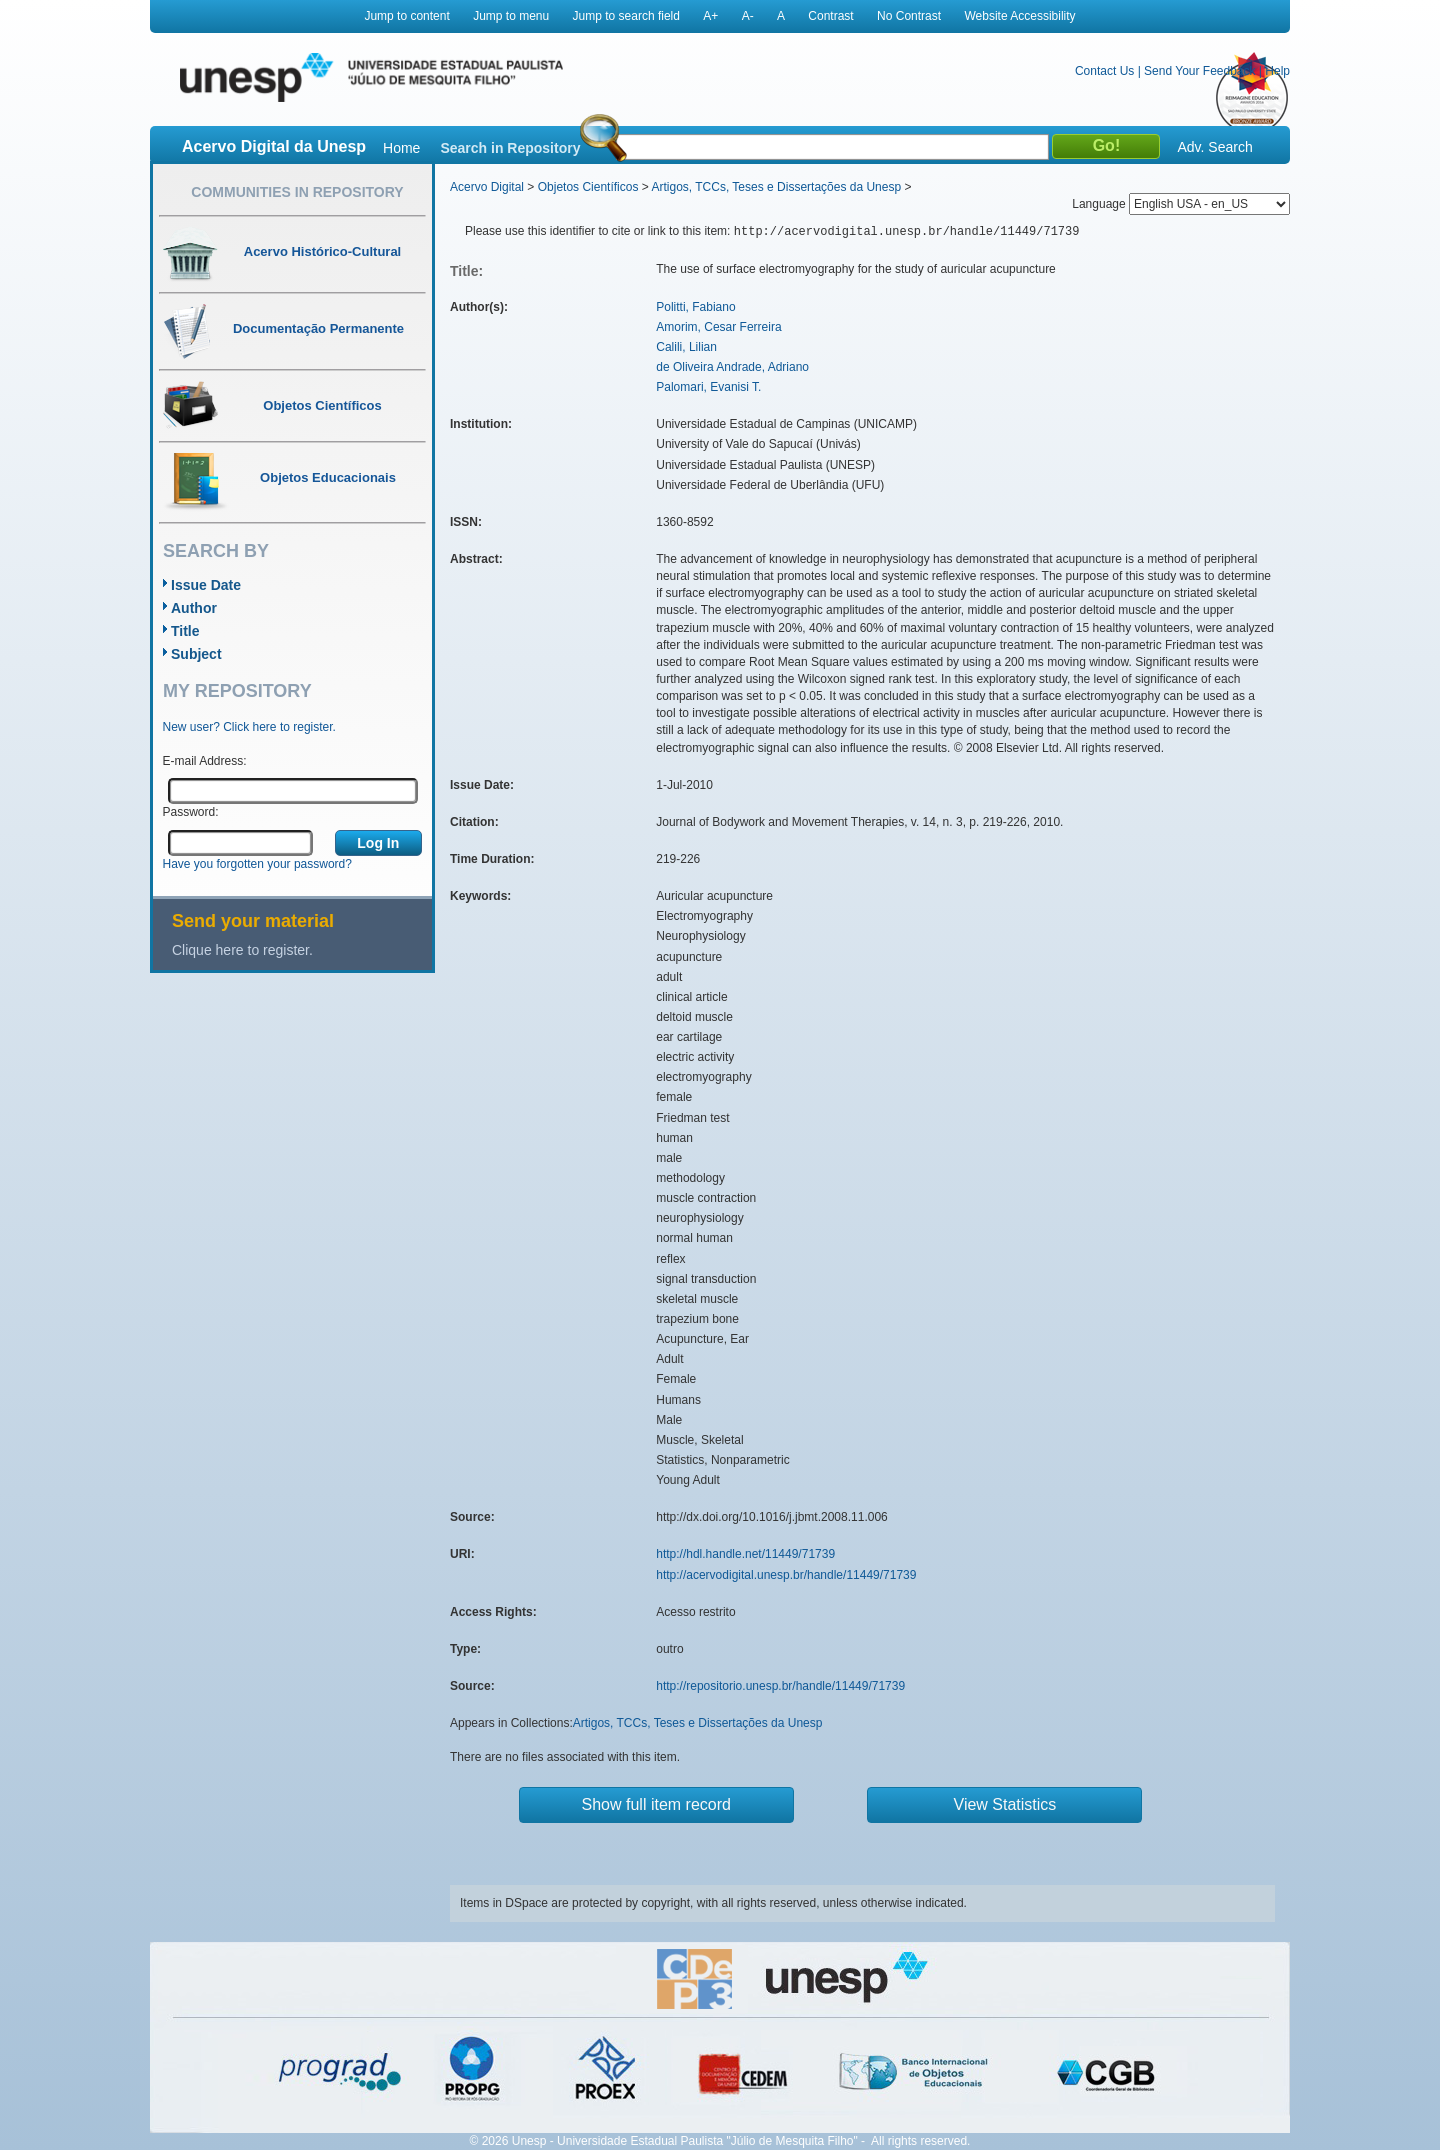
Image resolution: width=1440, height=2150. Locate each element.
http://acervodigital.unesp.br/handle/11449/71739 (786, 1575)
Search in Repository (510, 148)
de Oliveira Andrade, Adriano (732, 367)
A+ (710, 16)
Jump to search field (626, 16)
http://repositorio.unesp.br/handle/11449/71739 (780, 1686)
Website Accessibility (1019, 16)
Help (1277, 71)
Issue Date (206, 585)
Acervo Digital (487, 187)
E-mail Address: (205, 761)
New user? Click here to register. (249, 727)
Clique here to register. (242, 950)
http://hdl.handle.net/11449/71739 (745, 1554)
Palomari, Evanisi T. (708, 387)
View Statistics (1005, 1804)
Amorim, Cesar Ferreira (718, 327)
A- (748, 16)
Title (185, 631)
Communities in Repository (297, 192)
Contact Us (1104, 71)
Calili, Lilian (686, 347)
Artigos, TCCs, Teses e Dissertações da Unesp (776, 187)
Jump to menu (511, 16)
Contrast (830, 16)
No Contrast (909, 16)
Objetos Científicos (588, 187)
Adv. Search (1214, 147)
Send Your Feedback (1199, 71)
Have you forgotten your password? (257, 864)
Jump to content (406, 16)
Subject (196, 654)
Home (401, 148)
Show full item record (656, 1804)
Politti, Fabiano (695, 307)
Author (194, 608)
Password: (191, 812)
